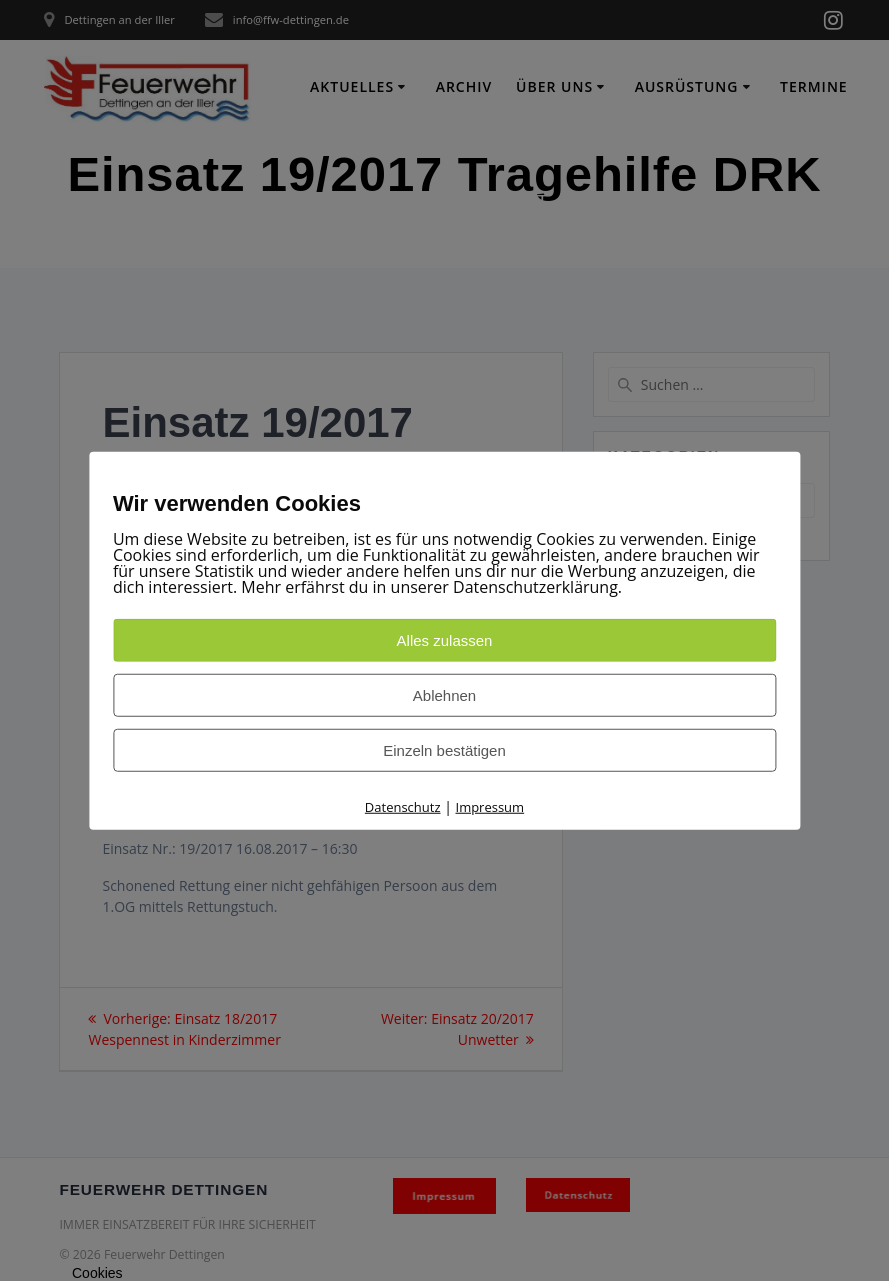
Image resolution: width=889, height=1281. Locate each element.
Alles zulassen (445, 640)
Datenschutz (403, 807)
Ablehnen (444, 695)
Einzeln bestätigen (444, 750)
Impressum (490, 807)
